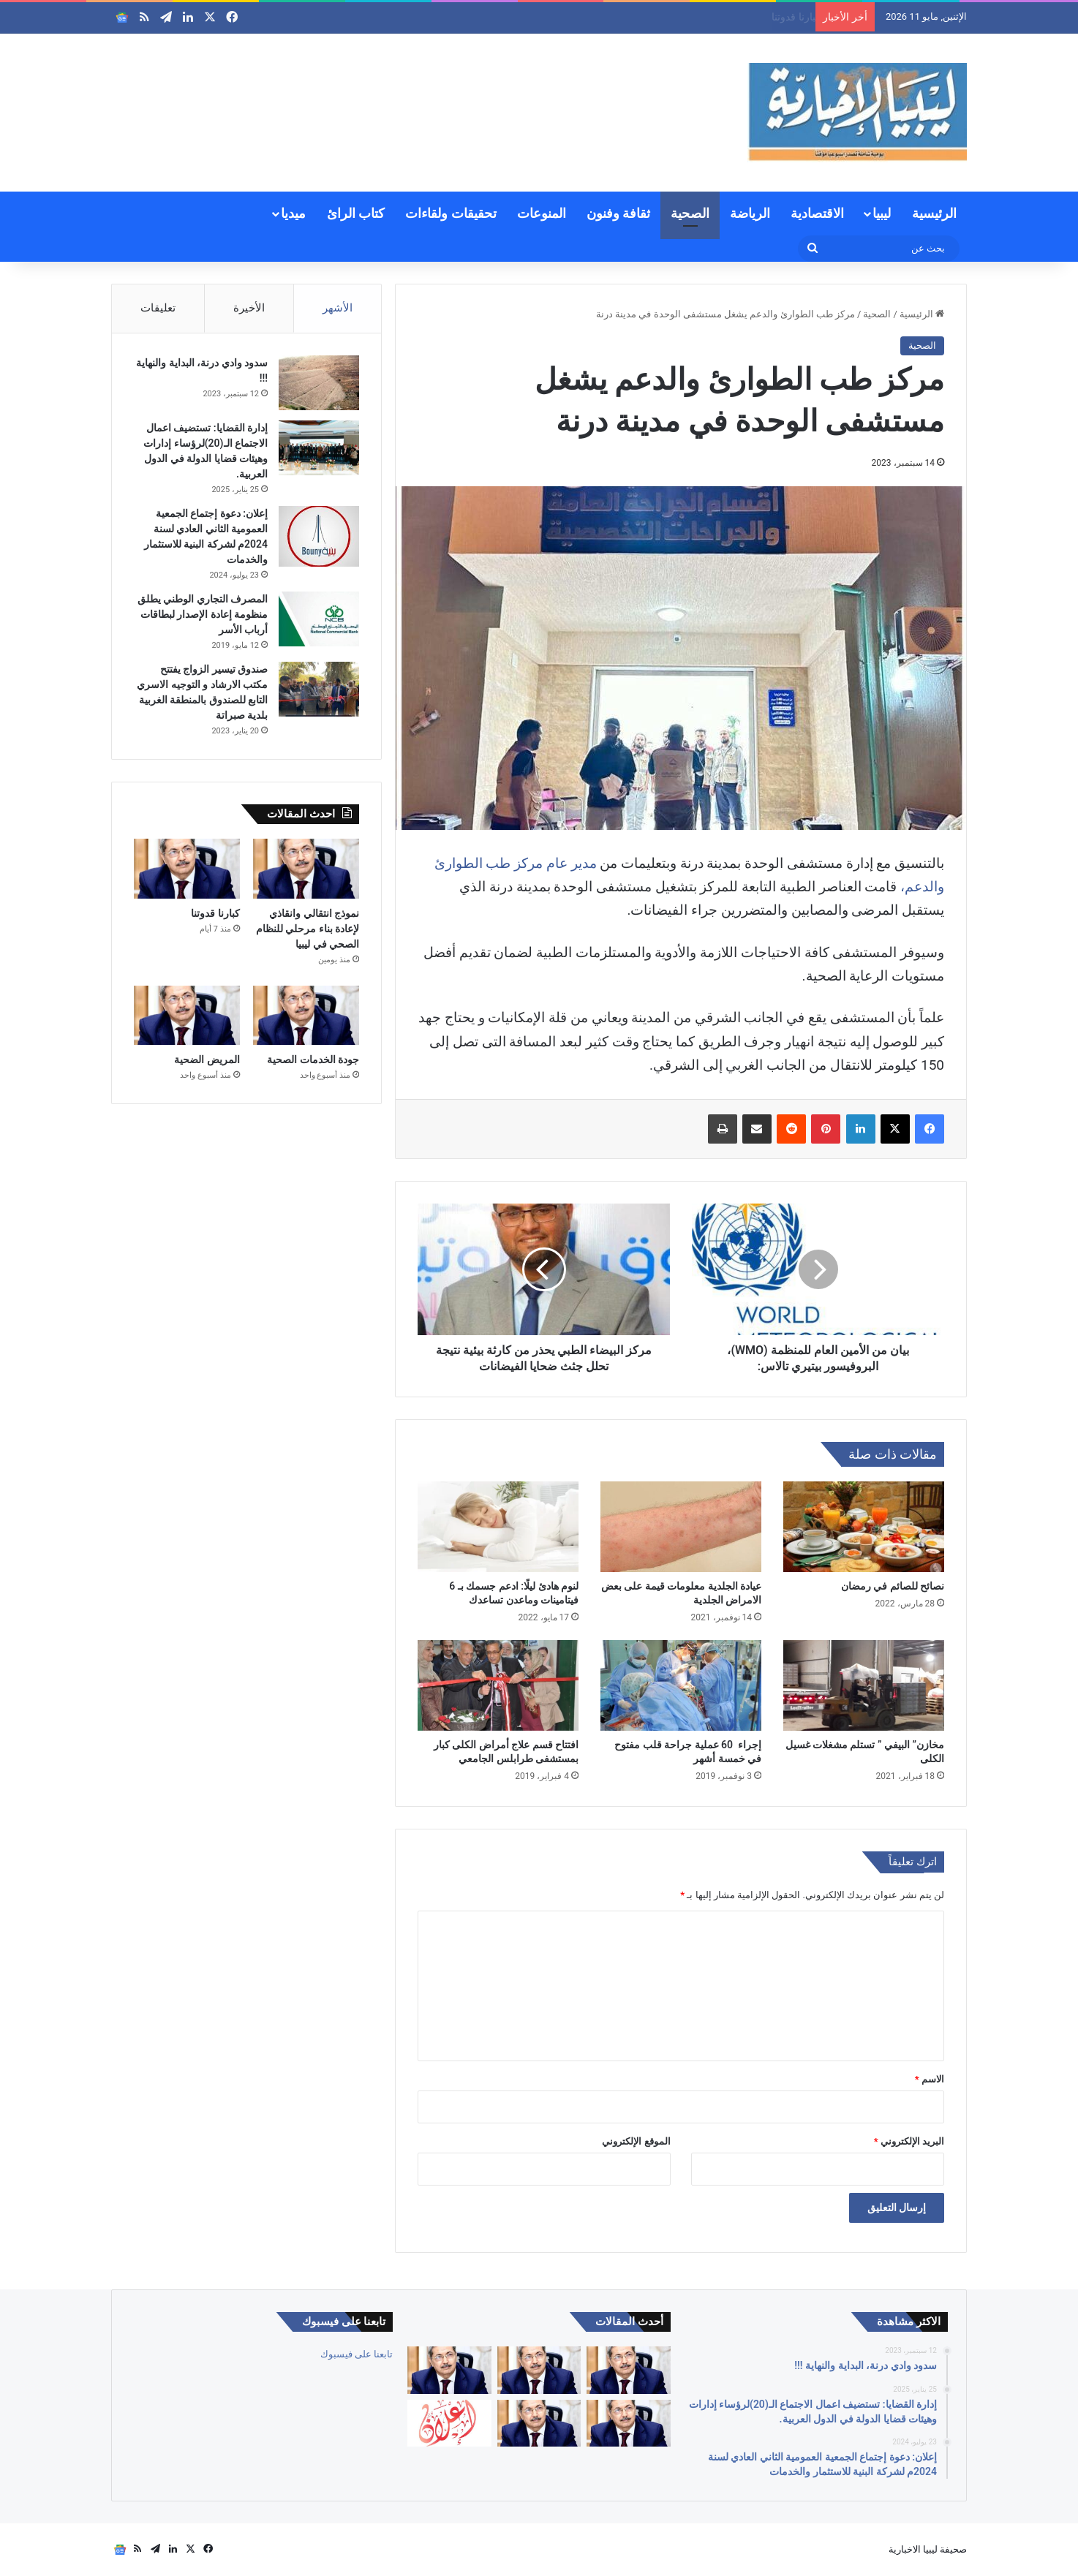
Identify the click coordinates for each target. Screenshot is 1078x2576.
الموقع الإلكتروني (636, 2141)
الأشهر (338, 307)
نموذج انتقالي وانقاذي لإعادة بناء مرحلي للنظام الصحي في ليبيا (677, 17)
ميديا (293, 213)
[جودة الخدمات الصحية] (306, 1016)
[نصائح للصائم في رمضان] (863, 1526)
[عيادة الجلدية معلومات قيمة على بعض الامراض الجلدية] (680, 1526)
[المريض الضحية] (187, 1016)
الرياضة (750, 213)
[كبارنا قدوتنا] (187, 869)
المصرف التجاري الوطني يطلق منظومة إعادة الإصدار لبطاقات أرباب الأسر (202, 614)
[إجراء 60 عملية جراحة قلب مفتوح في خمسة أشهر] (680, 1685)
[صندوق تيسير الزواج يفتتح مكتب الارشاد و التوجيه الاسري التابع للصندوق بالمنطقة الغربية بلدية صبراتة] (319, 689)
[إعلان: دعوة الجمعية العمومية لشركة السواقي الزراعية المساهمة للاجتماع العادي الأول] (449, 2423)
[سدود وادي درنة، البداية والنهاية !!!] (319, 382)
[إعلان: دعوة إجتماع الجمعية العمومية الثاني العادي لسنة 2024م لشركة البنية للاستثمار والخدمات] (319, 536)
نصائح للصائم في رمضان (892, 1586)
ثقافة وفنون (618, 213)
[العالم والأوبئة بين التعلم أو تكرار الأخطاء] (628, 2370)
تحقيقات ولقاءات (450, 213)
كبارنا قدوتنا (215, 913)
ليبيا (881, 213)
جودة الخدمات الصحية (313, 1059)
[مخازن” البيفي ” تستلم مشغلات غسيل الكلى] (863, 1685)
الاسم (929, 2079)
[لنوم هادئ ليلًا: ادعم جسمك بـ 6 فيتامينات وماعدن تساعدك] (498, 1526)
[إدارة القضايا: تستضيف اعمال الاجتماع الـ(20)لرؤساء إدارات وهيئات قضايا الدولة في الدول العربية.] (319, 447)
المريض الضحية (206, 1059)
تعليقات (158, 307)
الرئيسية (934, 213)
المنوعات (541, 213)
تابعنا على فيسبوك (356, 2354)
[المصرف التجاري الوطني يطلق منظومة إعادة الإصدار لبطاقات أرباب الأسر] (319, 619)
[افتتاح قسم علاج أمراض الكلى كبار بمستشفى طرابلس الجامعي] (498, 1685)
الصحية (690, 213)
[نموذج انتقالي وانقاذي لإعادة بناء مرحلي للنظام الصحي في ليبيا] (306, 869)
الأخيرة (249, 307)
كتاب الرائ (356, 213)
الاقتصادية (817, 213)
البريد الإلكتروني (909, 2141)
